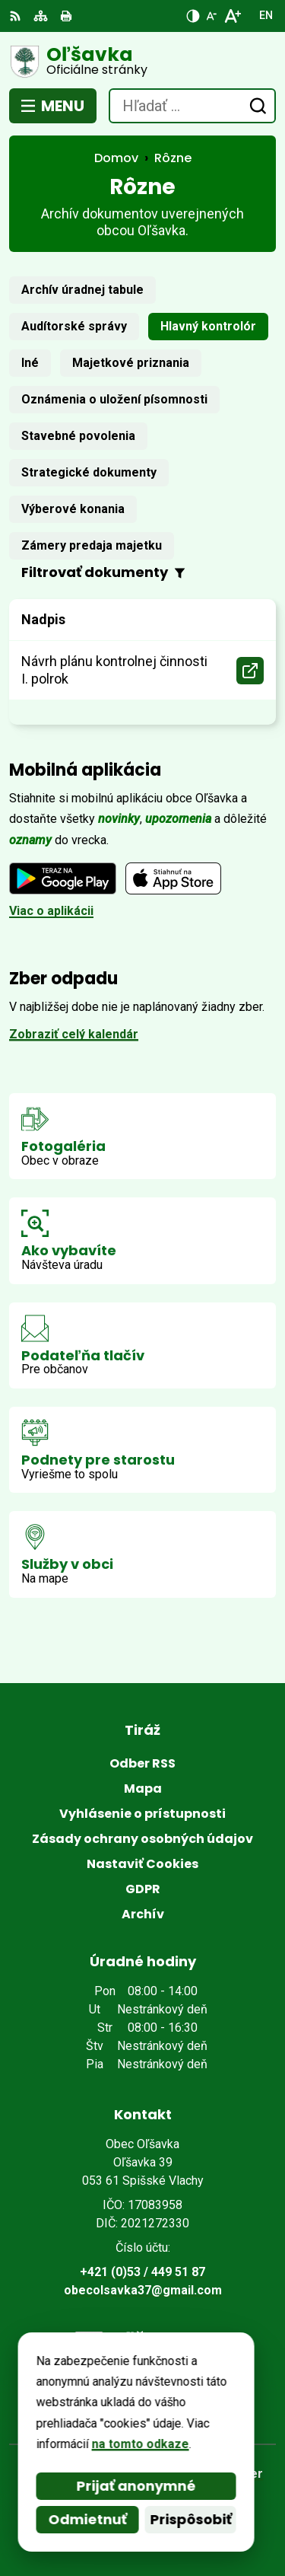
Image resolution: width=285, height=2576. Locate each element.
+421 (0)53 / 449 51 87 (142, 2272)
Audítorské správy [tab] (74, 326)
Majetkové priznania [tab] (130, 362)
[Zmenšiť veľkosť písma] (211, 16)
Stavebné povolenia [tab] (78, 436)
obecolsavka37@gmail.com (143, 2290)
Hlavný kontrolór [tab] (208, 326)
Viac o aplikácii (51, 911)
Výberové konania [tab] (73, 509)
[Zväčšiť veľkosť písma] (232, 16)
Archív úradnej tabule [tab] (82, 289)
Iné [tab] (30, 362)
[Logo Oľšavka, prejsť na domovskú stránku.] (142, 61)
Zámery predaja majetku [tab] (91, 545)
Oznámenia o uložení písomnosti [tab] (114, 399)
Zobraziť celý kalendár (73, 1034)
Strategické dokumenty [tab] (89, 472)
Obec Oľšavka (187, 2514)
